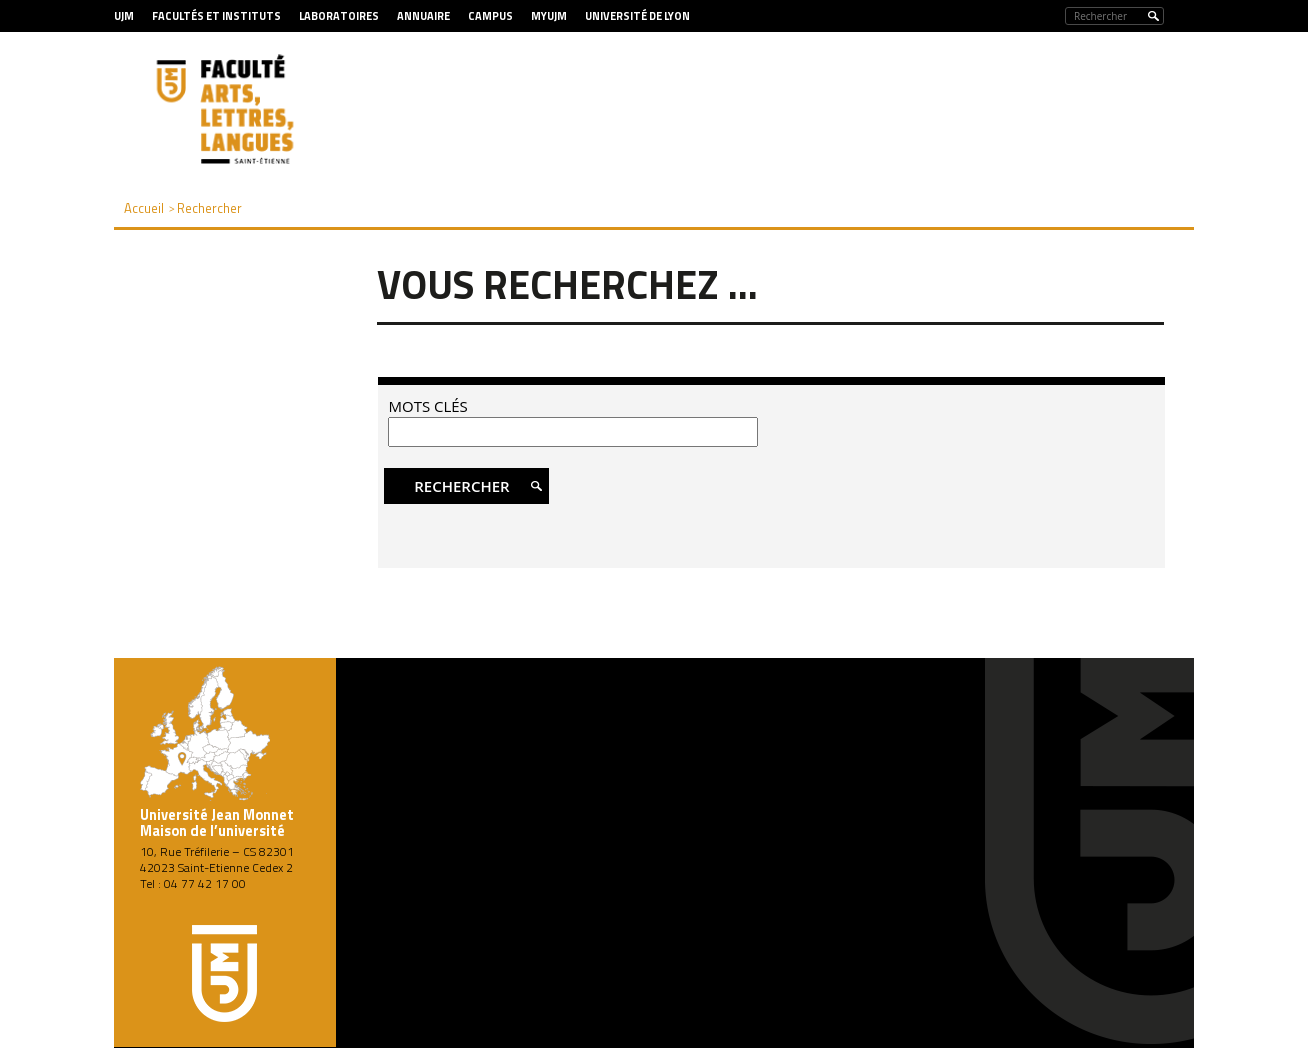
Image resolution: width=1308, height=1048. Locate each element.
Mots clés (427, 406)
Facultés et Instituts (216, 16)
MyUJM (549, 16)
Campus (490, 16)
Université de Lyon (637, 16)
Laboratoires (339, 16)
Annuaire (423, 16)
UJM (124, 16)
